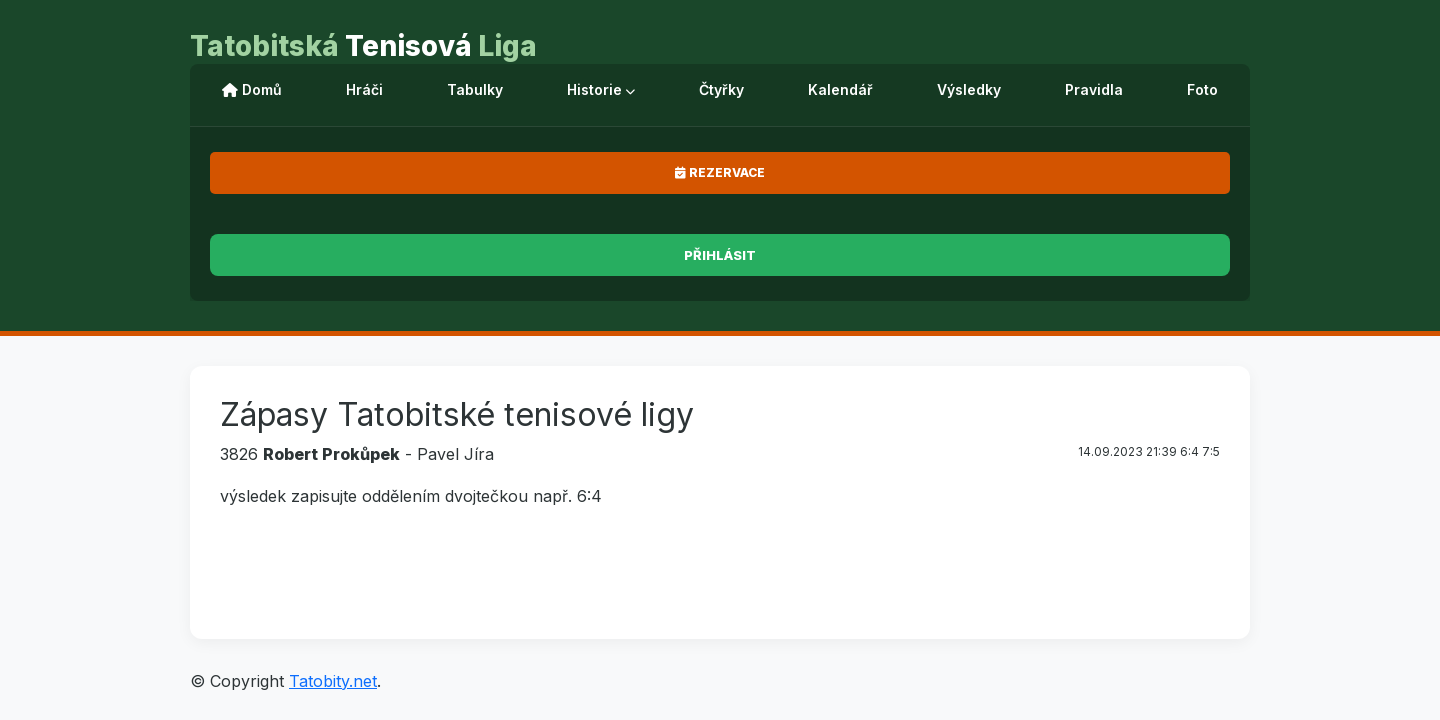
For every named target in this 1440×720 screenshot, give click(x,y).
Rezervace (720, 172)
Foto (1202, 89)
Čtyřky (721, 89)
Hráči (364, 89)
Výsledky (969, 89)
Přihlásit (720, 255)
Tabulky (475, 89)
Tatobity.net (333, 681)
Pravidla (1094, 89)
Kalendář (840, 89)
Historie (601, 89)
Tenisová (363, 46)
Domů (252, 89)
